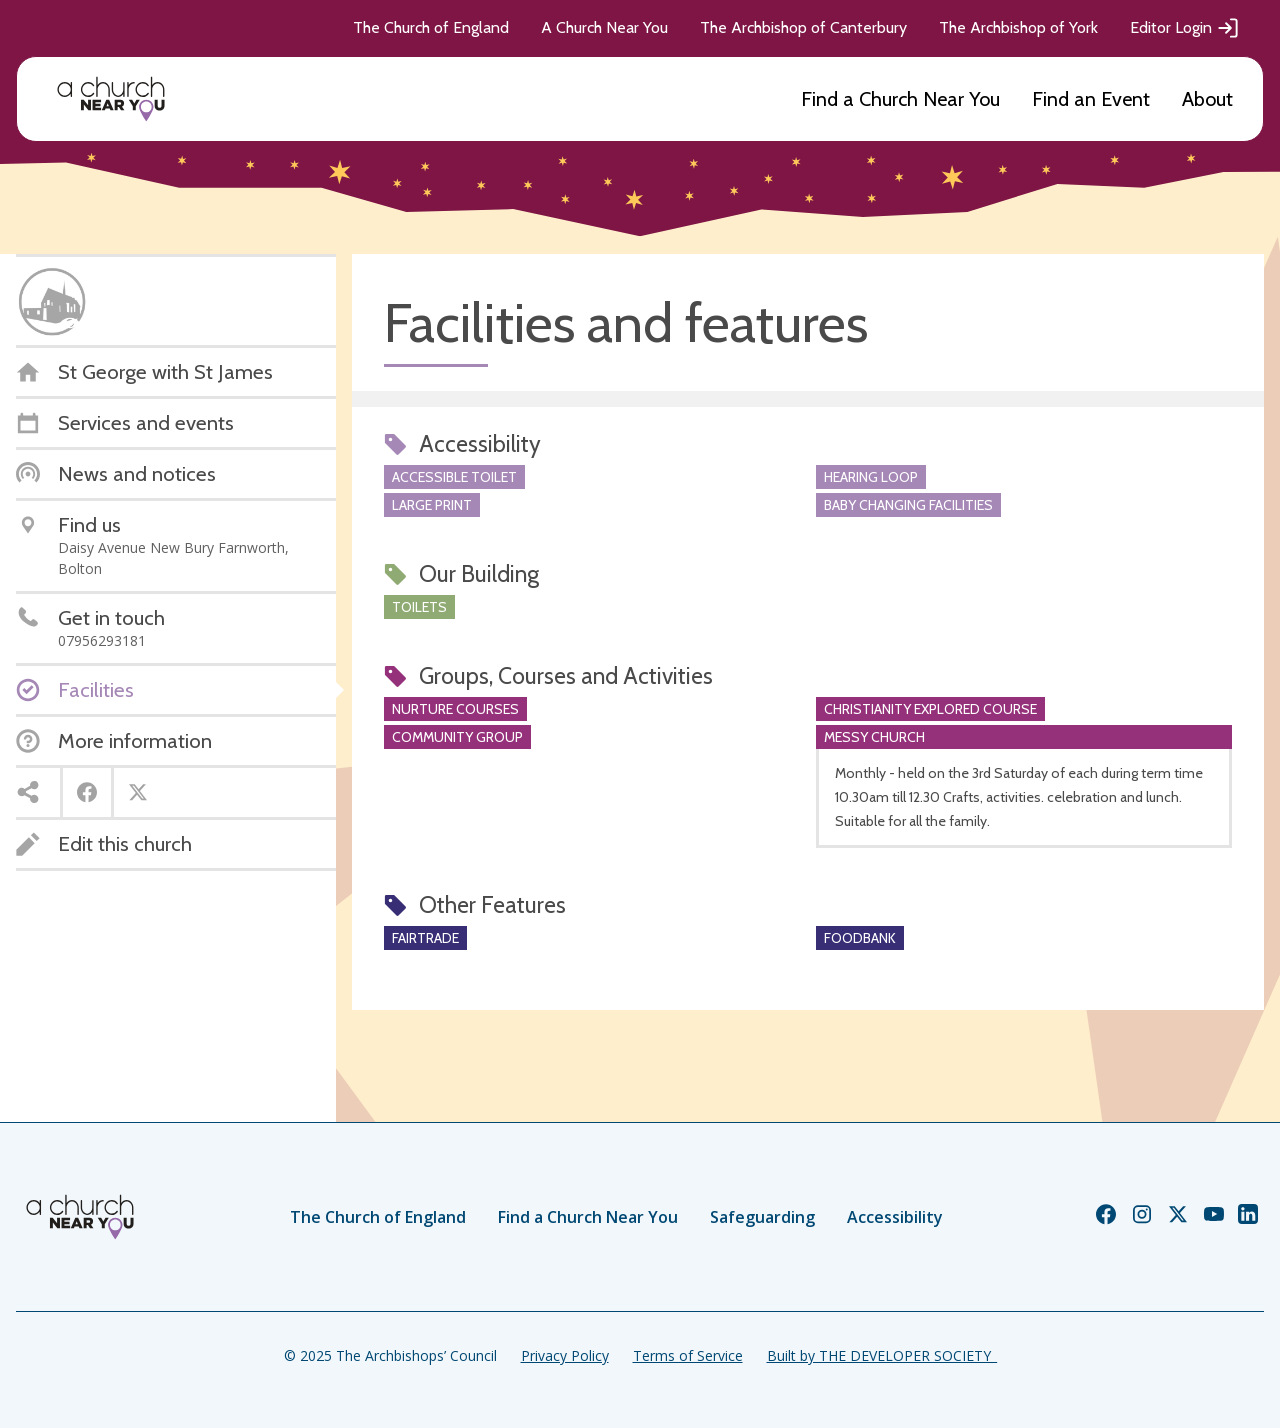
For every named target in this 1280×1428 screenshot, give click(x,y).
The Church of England (431, 27)
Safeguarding (762, 1217)
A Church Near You (604, 27)
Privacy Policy (565, 1355)
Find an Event (1091, 99)
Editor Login (1185, 28)
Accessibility (895, 1217)
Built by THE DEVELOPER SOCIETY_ (882, 1355)
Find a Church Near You (900, 99)
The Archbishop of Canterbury (803, 27)
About (1207, 99)
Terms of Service (688, 1355)
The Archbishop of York (1018, 27)
